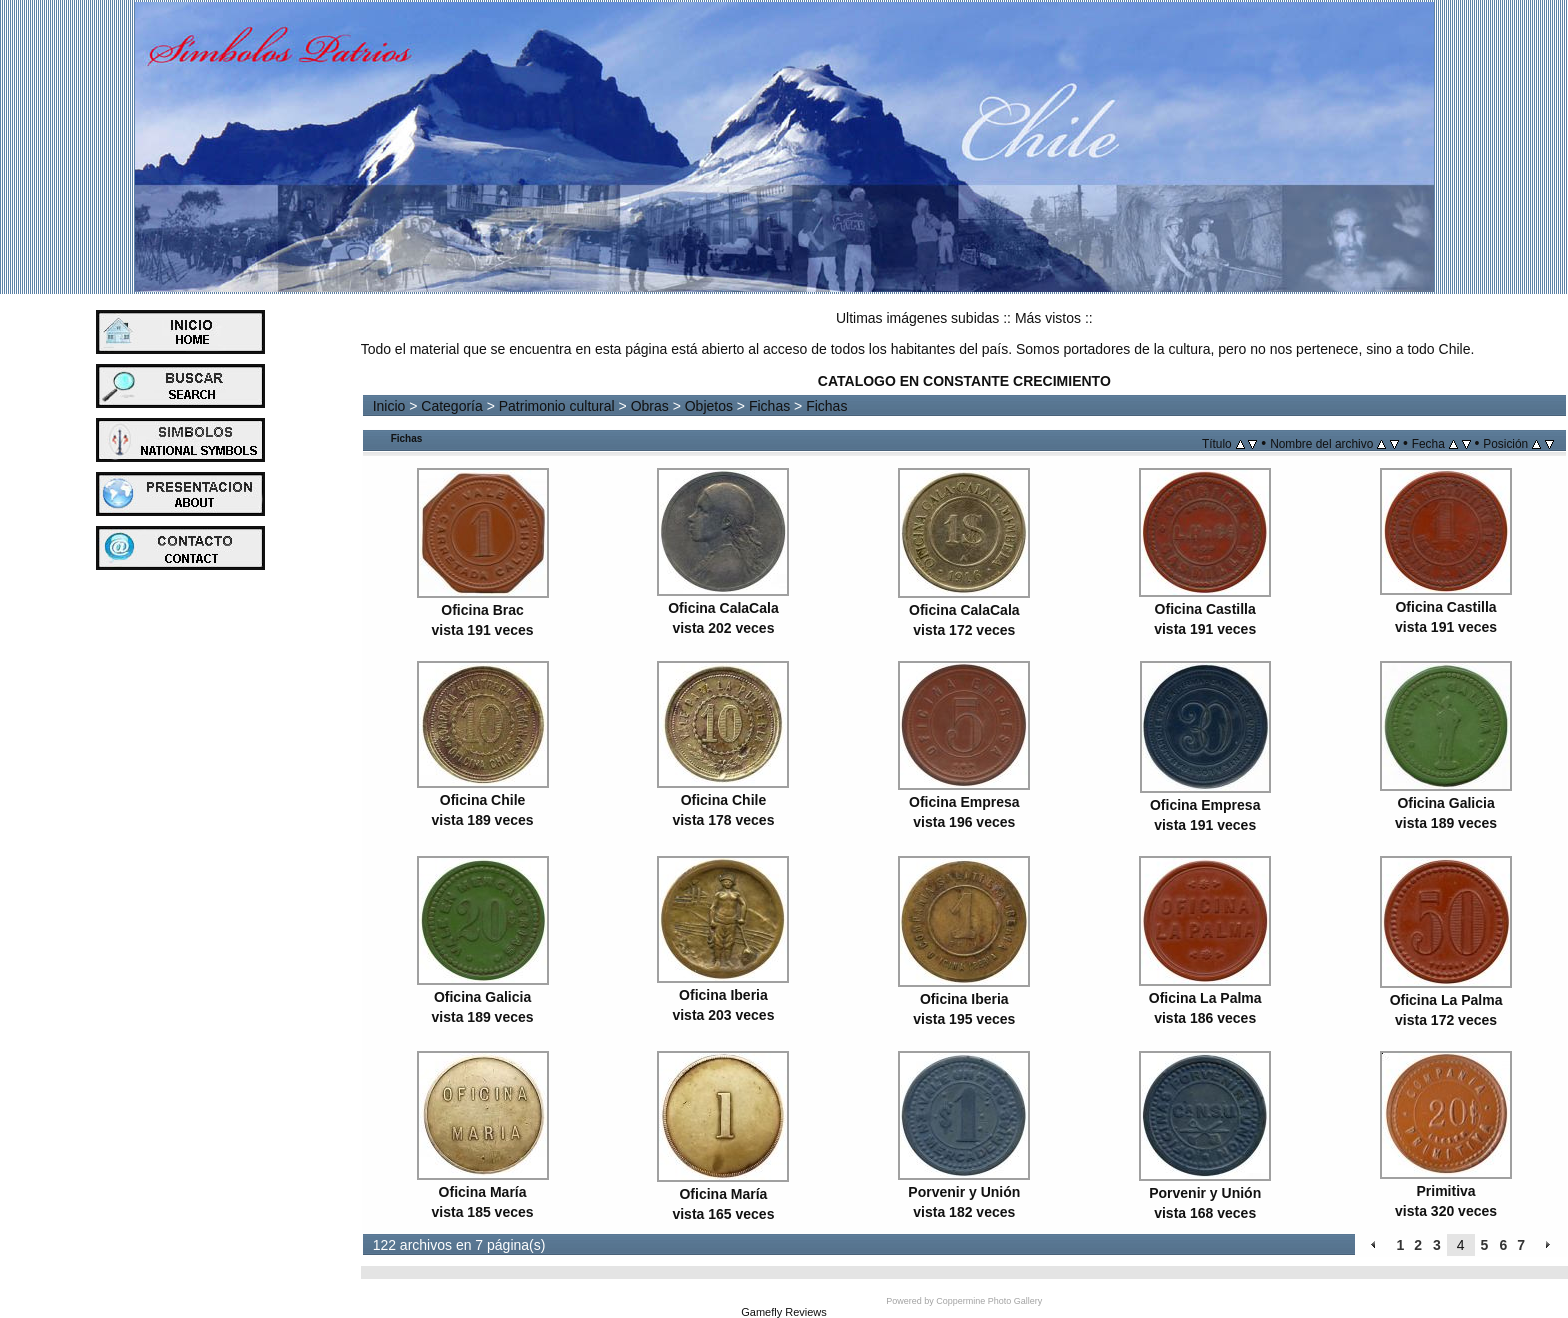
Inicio (389, 406)
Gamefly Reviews (784, 1312)
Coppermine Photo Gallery (989, 1301)
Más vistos (1048, 318)
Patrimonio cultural (557, 406)
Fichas (769, 406)
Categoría (451, 406)
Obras (650, 406)
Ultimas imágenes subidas (917, 318)
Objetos (709, 406)
